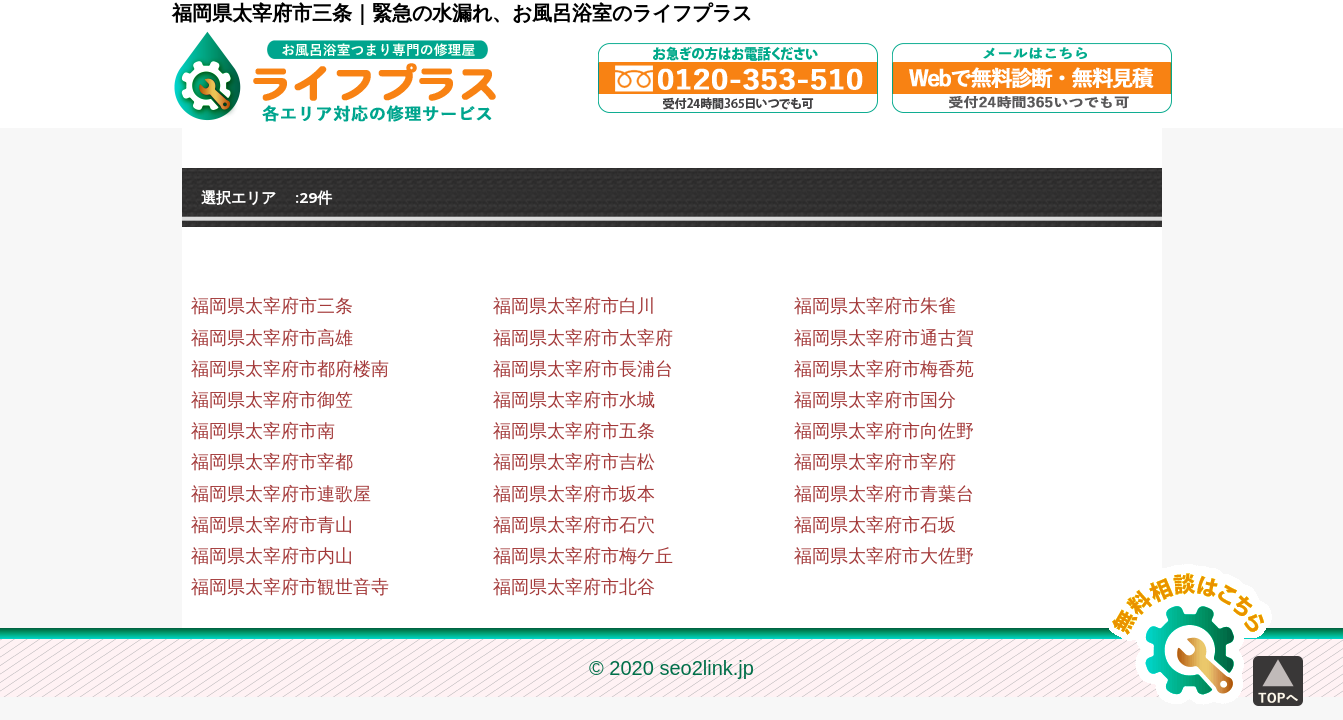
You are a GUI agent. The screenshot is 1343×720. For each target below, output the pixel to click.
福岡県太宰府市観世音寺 (290, 587)
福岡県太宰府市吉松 (574, 462)
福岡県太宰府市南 (263, 431)
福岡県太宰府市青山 (272, 525)
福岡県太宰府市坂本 (574, 494)
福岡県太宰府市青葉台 (884, 494)
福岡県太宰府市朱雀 (875, 306)
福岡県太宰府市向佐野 (884, 431)
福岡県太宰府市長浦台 (583, 369)
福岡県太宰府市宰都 (272, 462)
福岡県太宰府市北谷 (574, 587)
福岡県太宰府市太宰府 (583, 338)
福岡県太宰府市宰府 (875, 462)
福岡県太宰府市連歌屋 (281, 494)
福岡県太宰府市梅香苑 (884, 369)
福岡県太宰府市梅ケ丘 (583, 556)
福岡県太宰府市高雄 (272, 338)
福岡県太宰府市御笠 (272, 400)
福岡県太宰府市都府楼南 (290, 369)
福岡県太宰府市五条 (574, 431)
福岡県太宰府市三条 (272, 306)
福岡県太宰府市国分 (875, 400)
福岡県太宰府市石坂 (875, 525)
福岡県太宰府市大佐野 (884, 556)
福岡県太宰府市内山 (272, 556)
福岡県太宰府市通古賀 (884, 338)
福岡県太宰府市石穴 (574, 525)
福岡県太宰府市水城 (574, 400)
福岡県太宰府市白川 (574, 306)
